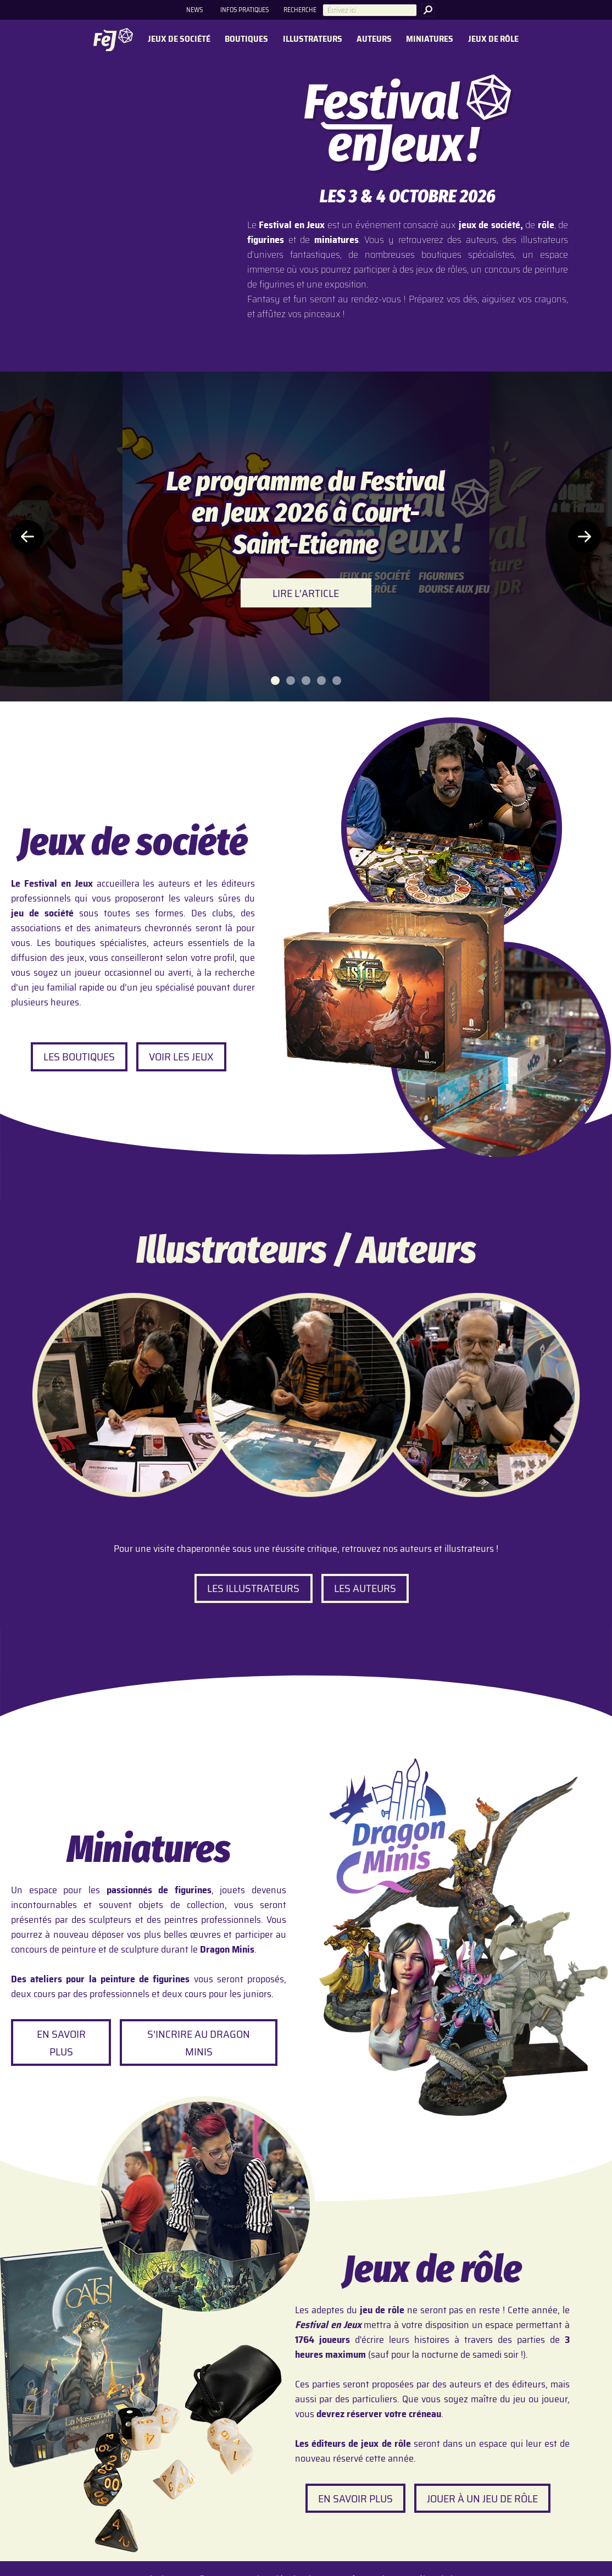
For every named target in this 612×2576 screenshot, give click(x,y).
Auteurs (374, 39)
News (194, 9)
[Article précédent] (27, 536)
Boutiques (246, 39)
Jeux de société (179, 39)
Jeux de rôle (493, 39)
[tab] (275, 680)
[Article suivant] (584, 536)
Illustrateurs (312, 39)
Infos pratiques (244, 9)
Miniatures (429, 39)
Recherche (299, 9)
